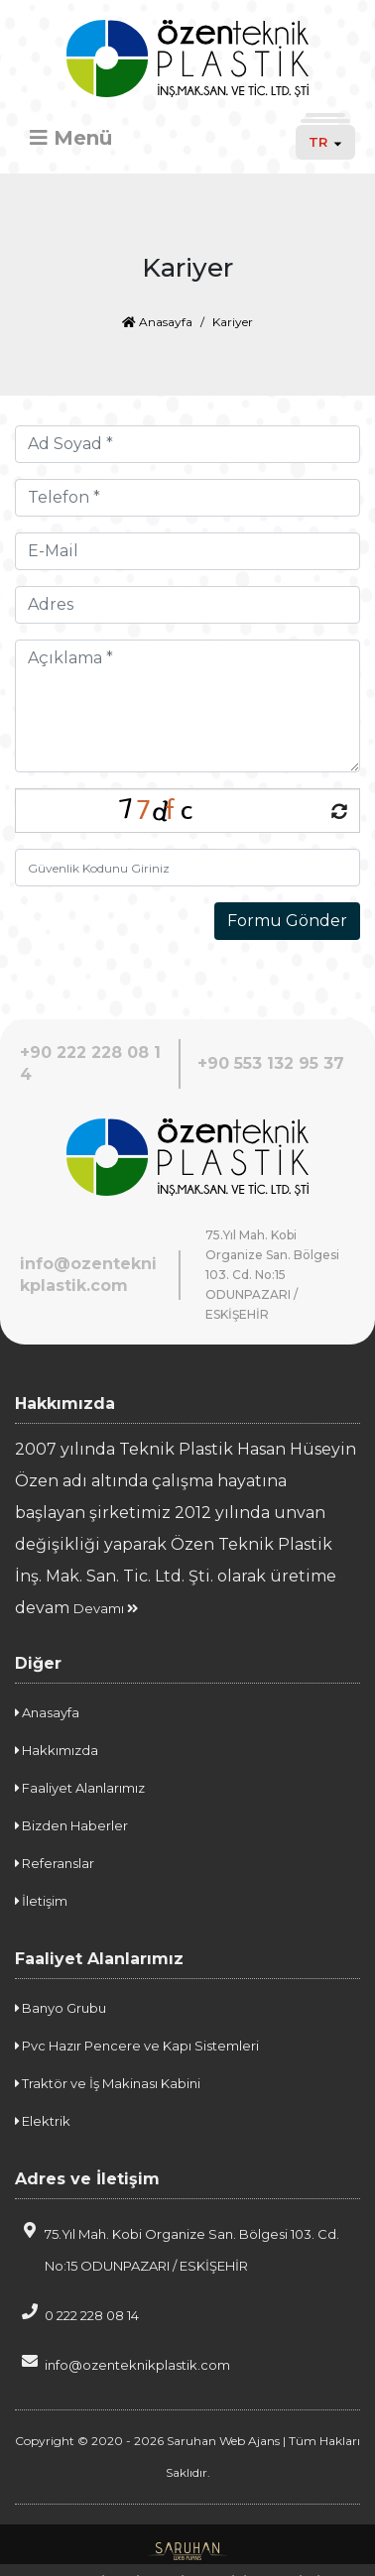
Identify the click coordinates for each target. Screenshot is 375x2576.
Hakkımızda (56, 1750)
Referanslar (54, 1863)
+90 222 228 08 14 (90, 1063)
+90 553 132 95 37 (270, 1063)
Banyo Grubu (60, 2008)
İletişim (41, 1901)
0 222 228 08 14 (77, 2313)
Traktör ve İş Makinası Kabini (107, 2083)
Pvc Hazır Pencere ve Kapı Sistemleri (137, 2045)
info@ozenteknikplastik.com (88, 1274)
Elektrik (42, 2121)
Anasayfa (157, 321)
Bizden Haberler (71, 1825)
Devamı (105, 1608)
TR (326, 142)
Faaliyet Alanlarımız (80, 1788)
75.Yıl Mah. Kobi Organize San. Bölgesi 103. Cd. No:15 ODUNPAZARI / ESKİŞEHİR (177, 2248)
